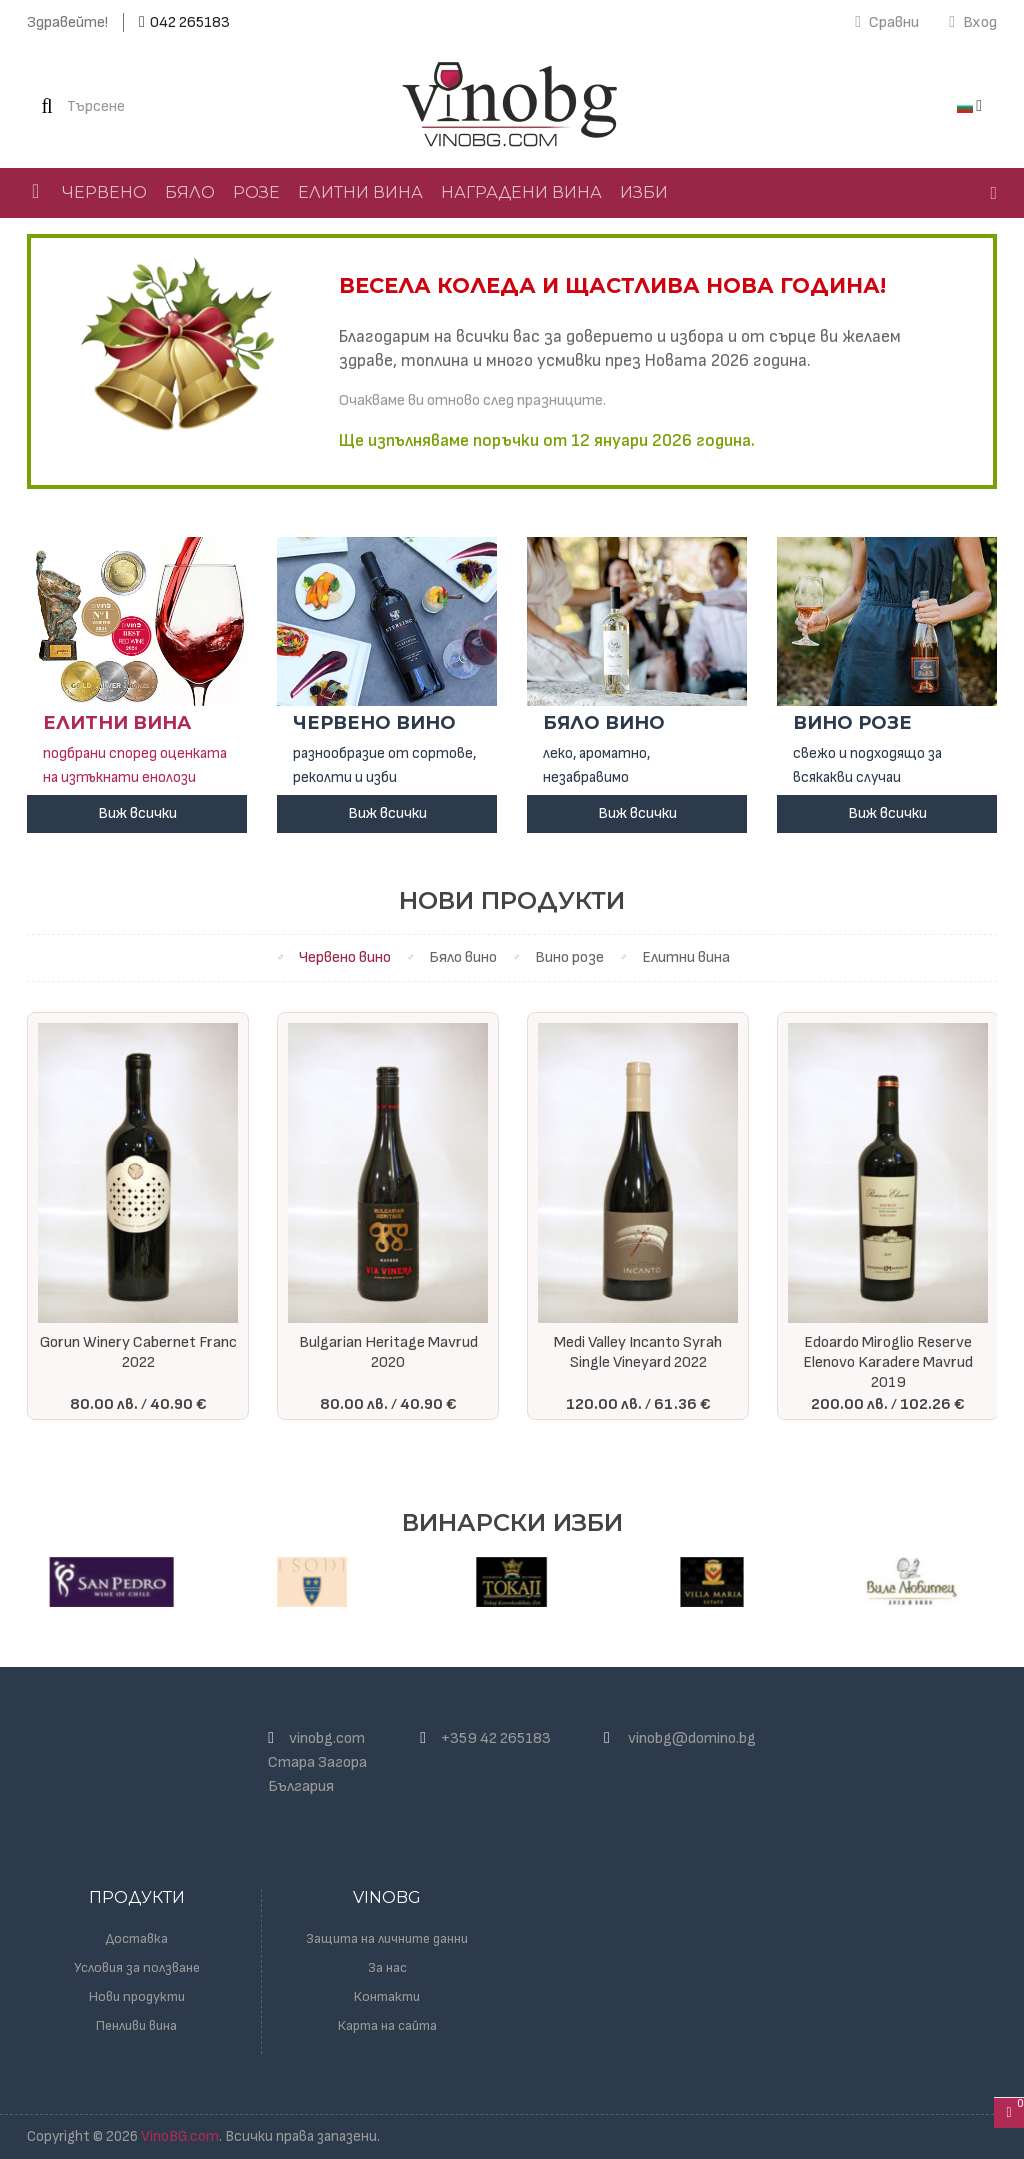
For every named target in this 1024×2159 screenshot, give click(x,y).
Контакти (387, 1996)
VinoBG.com (180, 2136)
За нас (387, 1967)
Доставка (137, 1938)
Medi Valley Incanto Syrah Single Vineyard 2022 (638, 1352)
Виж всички (137, 813)
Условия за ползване (137, 1967)
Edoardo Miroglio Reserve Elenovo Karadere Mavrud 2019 (888, 1362)
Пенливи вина (136, 2025)
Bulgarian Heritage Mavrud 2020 (388, 1352)
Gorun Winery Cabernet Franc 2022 (138, 1352)
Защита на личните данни (387, 1938)
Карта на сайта (387, 2025)
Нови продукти (137, 1996)
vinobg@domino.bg (692, 1738)
